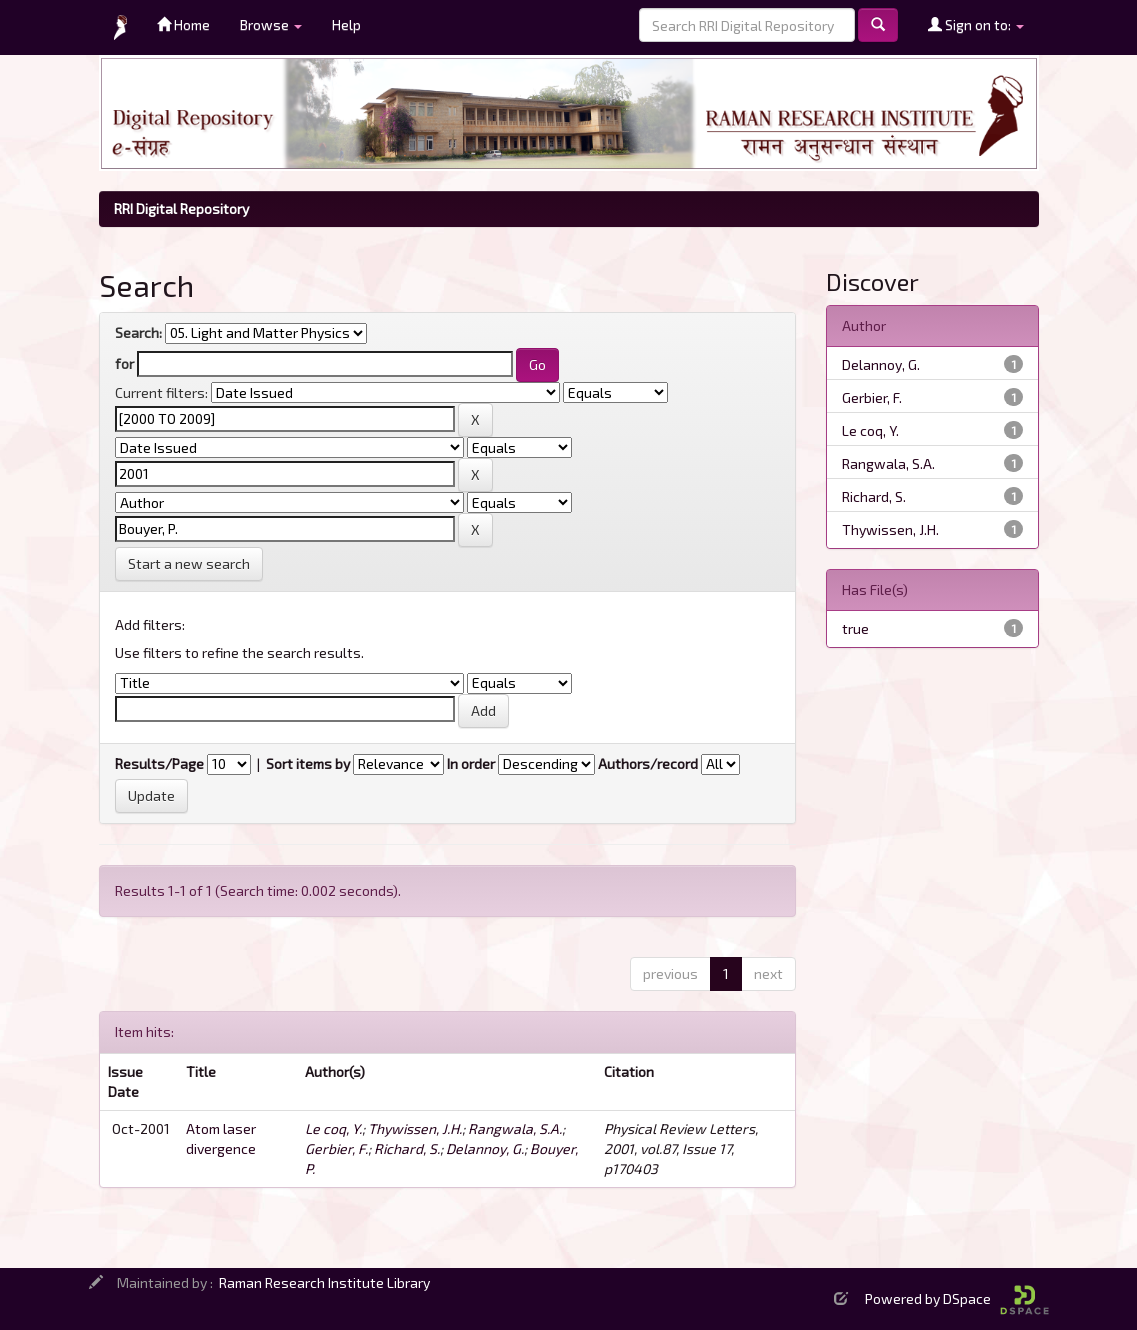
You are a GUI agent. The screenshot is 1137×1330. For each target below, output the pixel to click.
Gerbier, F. (336, 1148)
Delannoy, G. (485, 1148)
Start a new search (189, 563)
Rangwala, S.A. (515, 1128)
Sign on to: (976, 24)
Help (346, 24)
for (124, 363)
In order (471, 763)
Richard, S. (407, 1148)
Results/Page (159, 763)
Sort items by (308, 763)
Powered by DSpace (957, 1298)
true (855, 628)
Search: (138, 332)
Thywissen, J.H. (415, 1128)
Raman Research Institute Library (324, 1282)
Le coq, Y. (333, 1128)
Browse (271, 24)
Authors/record (648, 763)
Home (183, 24)
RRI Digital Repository (181, 208)
